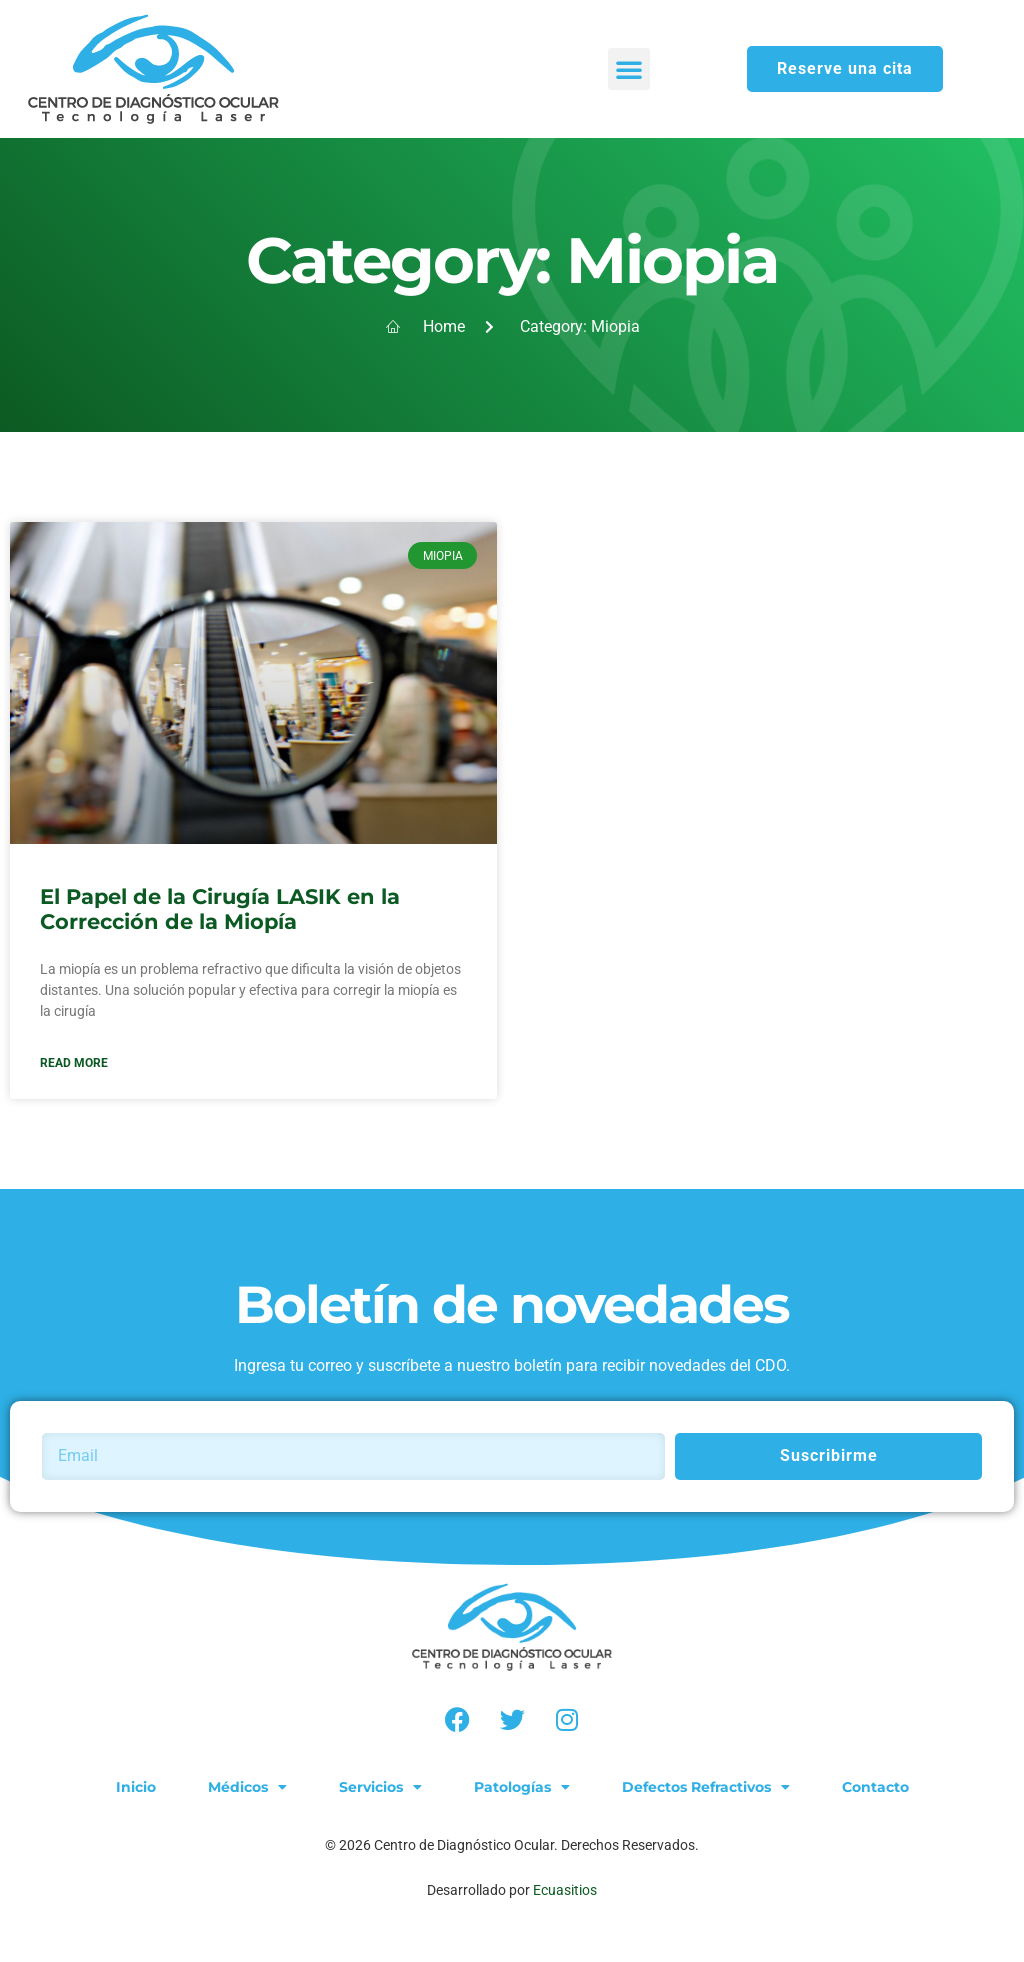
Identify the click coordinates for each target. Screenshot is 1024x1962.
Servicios (380, 1787)
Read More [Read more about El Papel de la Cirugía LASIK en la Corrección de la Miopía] (74, 1063)
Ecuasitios (565, 1890)
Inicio (136, 1787)
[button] (629, 69)
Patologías (522, 1787)
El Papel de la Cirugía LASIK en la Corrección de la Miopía (220, 909)
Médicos (247, 1787)
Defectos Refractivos (706, 1787)
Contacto (875, 1787)
